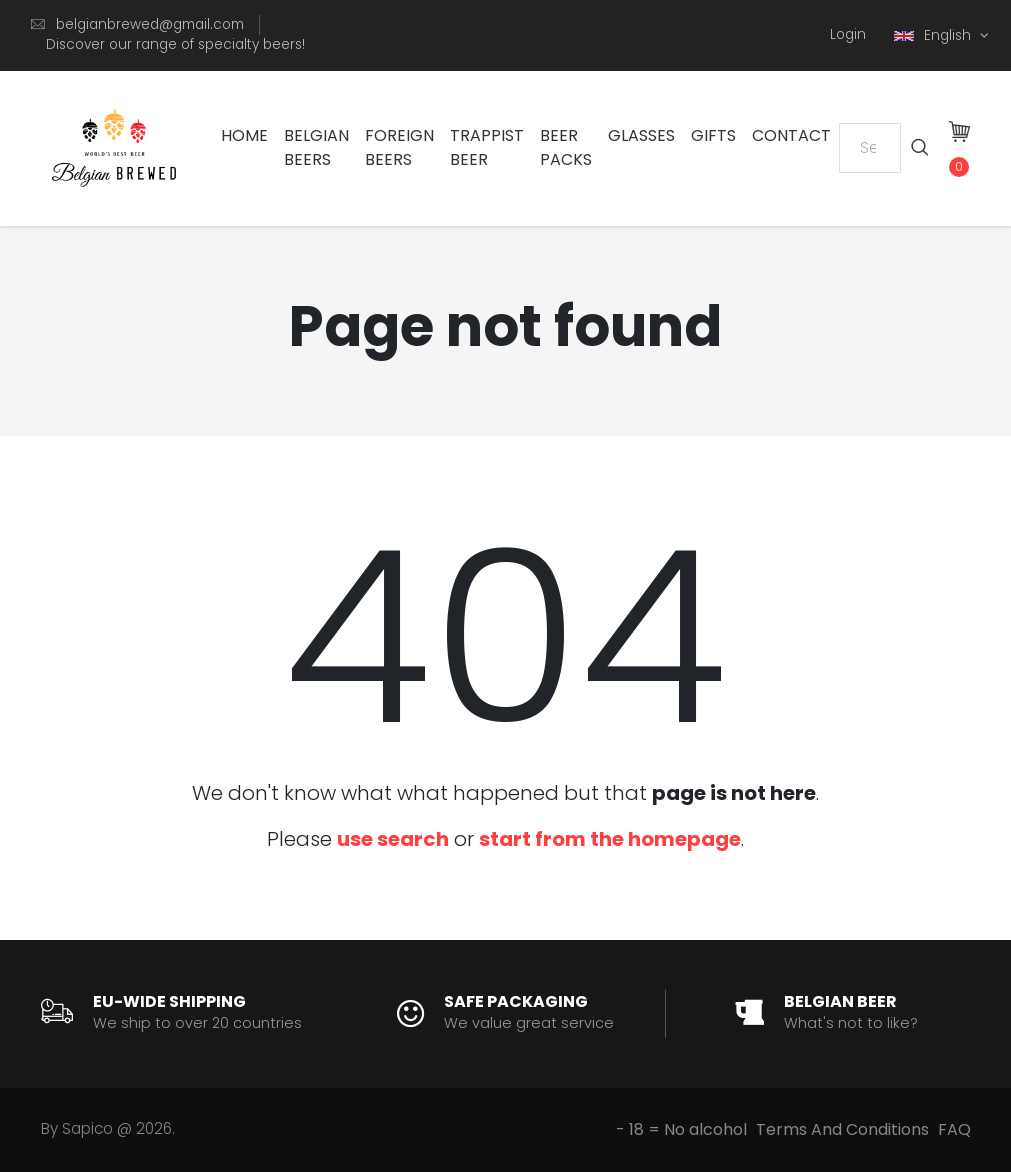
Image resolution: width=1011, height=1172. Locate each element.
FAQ (954, 1129)
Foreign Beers (399, 147)
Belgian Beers (316, 147)
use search (393, 839)
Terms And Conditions (842, 1129)
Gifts (713, 135)
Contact (791, 135)
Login (848, 34)
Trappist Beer (487, 147)
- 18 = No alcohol (681, 1129)
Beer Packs (566, 147)
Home (244, 135)
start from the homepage (610, 839)
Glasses (641, 135)
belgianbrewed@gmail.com (150, 24)
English (934, 35)
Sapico (87, 1128)
